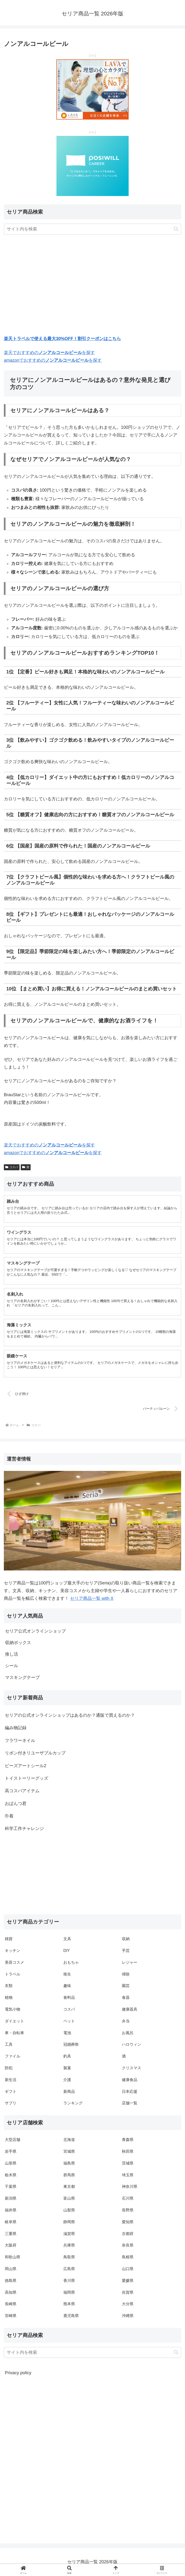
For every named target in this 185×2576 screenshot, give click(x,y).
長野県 (127, 2210)
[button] (176, 229)
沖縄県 (127, 2316)
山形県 (10, 2163)
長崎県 (10, 2304)
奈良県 (127, 2245)
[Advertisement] (92, 284)
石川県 (127, 2198)
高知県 (10, 2293)
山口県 (127, 2269)
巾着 (9, 1816)
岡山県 (10, 2269)
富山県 (69, 2198)
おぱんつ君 (15, 1803)
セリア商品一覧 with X (91, 1598)
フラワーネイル (20, 1740)
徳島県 (10, 2281)
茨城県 (127, 2163)
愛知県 (127, 2222)
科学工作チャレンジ (24, 1829)
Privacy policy (18, 2373)
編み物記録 (15, 1728)
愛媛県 (127, 2281)
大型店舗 (12, 2140)
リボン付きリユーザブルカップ (35, 1753)
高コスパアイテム (22, 1791)
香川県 (69, 2281)
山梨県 (69, 2210)
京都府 (127, 2234)
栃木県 (10, 2175)
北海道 (69, 2140)
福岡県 (69, 2293)
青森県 (127, 2140)
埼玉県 (127, 2175)
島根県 (127, 2257)
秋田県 (127, 2152)
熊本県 (69, 2304)
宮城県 (69, 2152)
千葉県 (10, 2187)
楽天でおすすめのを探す (49, 352)
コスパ (11, 1167)
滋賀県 (69, 2234)
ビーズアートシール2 (25, 1766)
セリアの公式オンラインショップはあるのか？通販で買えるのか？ (70, 1715)
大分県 (127, 2304)
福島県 (69, 2163)
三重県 (10, 2234)
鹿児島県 (71, 2316)
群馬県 (69, 2175)
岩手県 (10, 2152)
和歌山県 (12, 2257)
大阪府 (10, 2245)
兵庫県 (69, 2245)
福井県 (10, 2210)
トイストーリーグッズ (26, 1778)
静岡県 (69, 2222)
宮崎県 (10, 2316)
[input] (92, 229)
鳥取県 (69, 2257)
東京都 (69, 2187)
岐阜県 (10, 2222)
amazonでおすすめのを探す (53, 360)
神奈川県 (129, 2187)
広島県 (69, 2269)
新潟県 (10, 2198)
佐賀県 (127, 2293)
